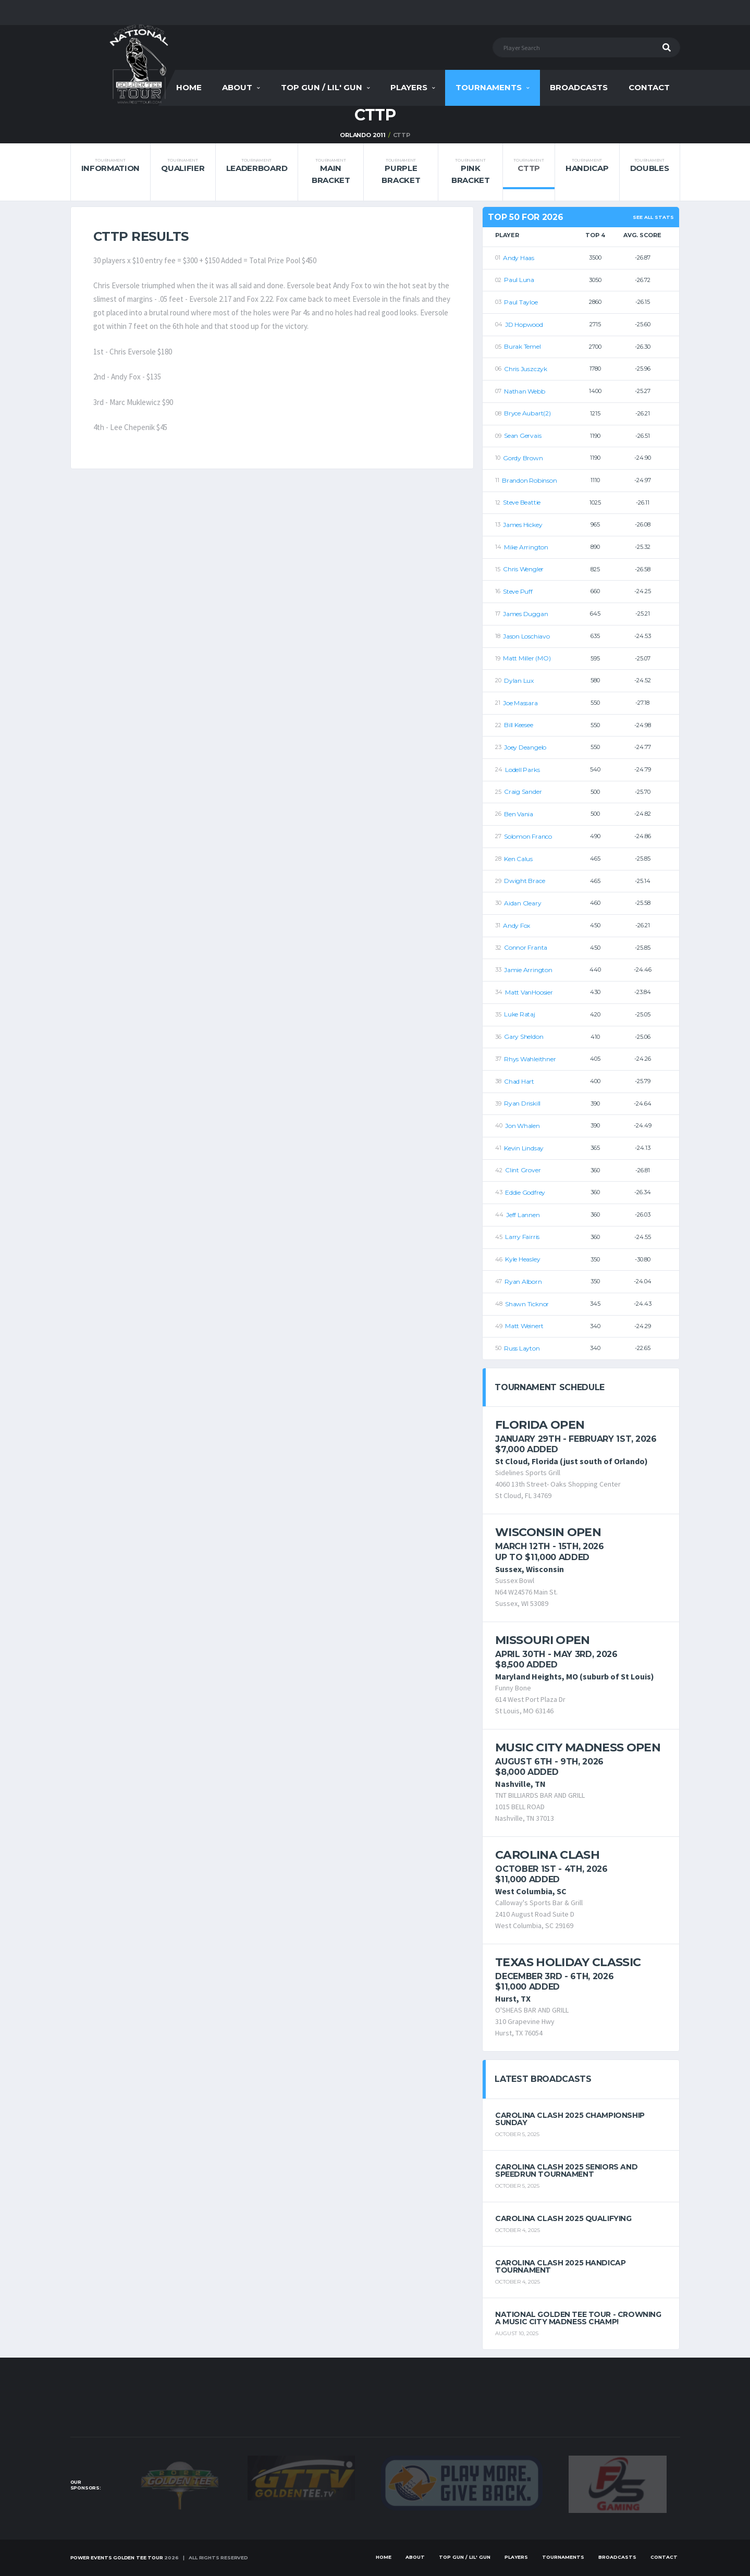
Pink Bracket (470, 171)
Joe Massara (520, 703)
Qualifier (182, 165)
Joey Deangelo (525, 747)
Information (110, 165)
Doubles (649, 165)
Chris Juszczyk (525, 369)
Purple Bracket (400, 171)
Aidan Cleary (522, 903)
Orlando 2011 (362, 135)
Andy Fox (516, 925)
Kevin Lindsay (524, 1148)
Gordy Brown (523, 458)
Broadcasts (579, 87)
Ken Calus (518, 859)
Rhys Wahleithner (530, 1059)
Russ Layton (521, 1348)
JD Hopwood (524, 324)
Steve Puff (518, 591)
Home (189, 87)
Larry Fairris (522, 1237)
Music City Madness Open (577, 1747)
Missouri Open (542, 1640)
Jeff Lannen (522, 1215)
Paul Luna (519, 280)
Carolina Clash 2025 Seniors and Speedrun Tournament (566, 2170)
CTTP (528, 165)
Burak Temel (522, 346)
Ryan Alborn (523, 1281)
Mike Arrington (526, 547)
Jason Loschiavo (526, 636)
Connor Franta (525, 947)
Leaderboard (257, 165)
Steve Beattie (521, 502)
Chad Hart (519, 1081)
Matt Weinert (524, 1326)
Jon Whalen (522, 1126)
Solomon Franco (528, 836)
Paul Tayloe (520, 302)
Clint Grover (522, 1170)
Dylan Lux (519, 680)
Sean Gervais (522, 435)
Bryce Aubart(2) (527, 413)
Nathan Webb (524, 391)
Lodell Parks (522, 770)
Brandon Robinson (529, 480)
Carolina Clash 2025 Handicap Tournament (560, 2266)
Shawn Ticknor (527, 1304)
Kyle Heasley (522, 1259)
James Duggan (525, 614)
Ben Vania (518, 814)
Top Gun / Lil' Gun (321, 87)
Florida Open (539, 1425)
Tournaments (489, 87)
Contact (649, 87)
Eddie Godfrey (525, 1192)
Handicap (587, 165)
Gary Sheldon (523, 1036)
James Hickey (522, 525)
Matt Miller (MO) (526, 658)
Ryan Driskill (522, 1103)
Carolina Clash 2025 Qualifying (563, 2218)
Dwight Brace (524, 881)
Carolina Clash (547, 1855)
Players (408, 87)
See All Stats (653, 217)
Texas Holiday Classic (568, 1962)
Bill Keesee (518, 725)
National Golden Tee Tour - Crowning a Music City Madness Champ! (578, 2318)
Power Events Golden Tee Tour (116, 2557)
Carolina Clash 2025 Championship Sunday (570, 2119)
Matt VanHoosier (528, 992)
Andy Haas (518, 258)
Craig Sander (523, 791)
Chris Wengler (523, 569)
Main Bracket (330, 171)
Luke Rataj (519, 1014)
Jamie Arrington (528, 970)
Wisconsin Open (548, 1532)
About (237, 87)
